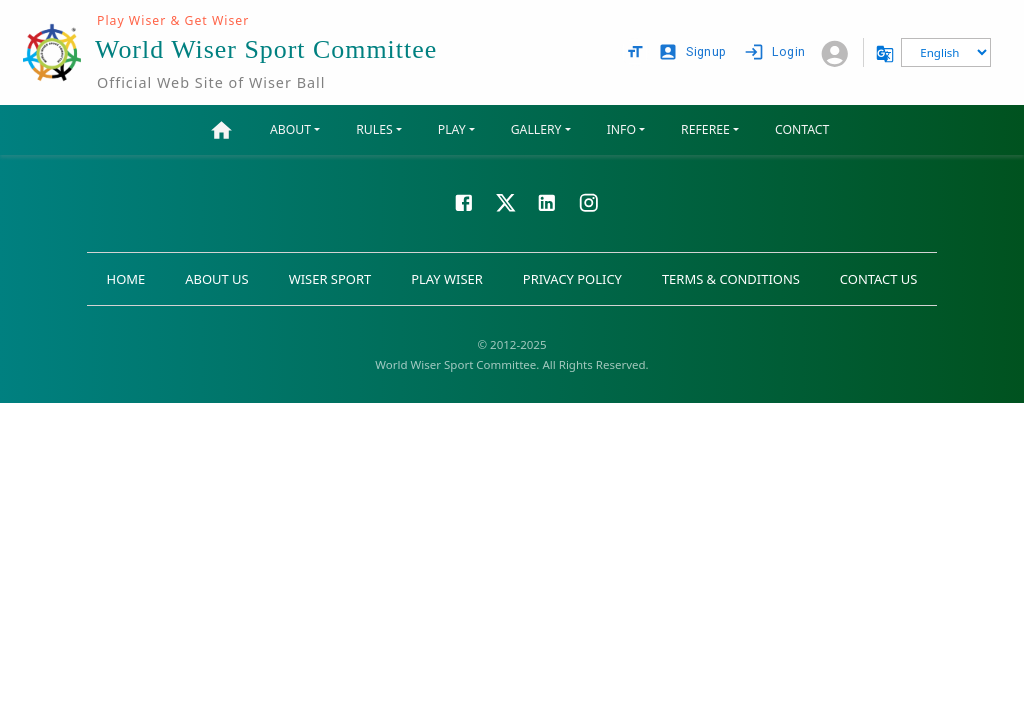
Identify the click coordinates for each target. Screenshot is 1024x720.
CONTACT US (879, 279)
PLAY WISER (447, 279)
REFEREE (705, 129)
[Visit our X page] (506, 201)
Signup (694, 52)
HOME (126, 279)
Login (776, 52)
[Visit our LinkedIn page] (547, 201)
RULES (374, 129)
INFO (621, 129)
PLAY (452, 129)
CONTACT (802, 129)
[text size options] (635, 52)
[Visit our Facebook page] (464, 201)
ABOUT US (216, 279)
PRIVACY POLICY (572, 279)
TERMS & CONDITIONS (731, 279)
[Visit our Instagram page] (589, 201)
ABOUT (290, 129)
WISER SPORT (330, 279)
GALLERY (536, 129)
